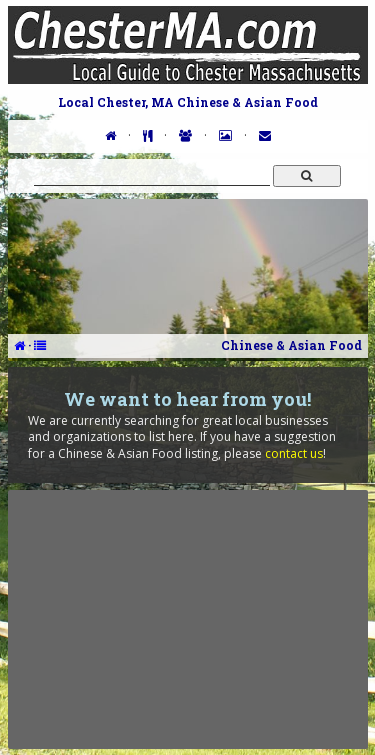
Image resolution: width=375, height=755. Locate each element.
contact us (294, 453)
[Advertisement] (188, 619)
